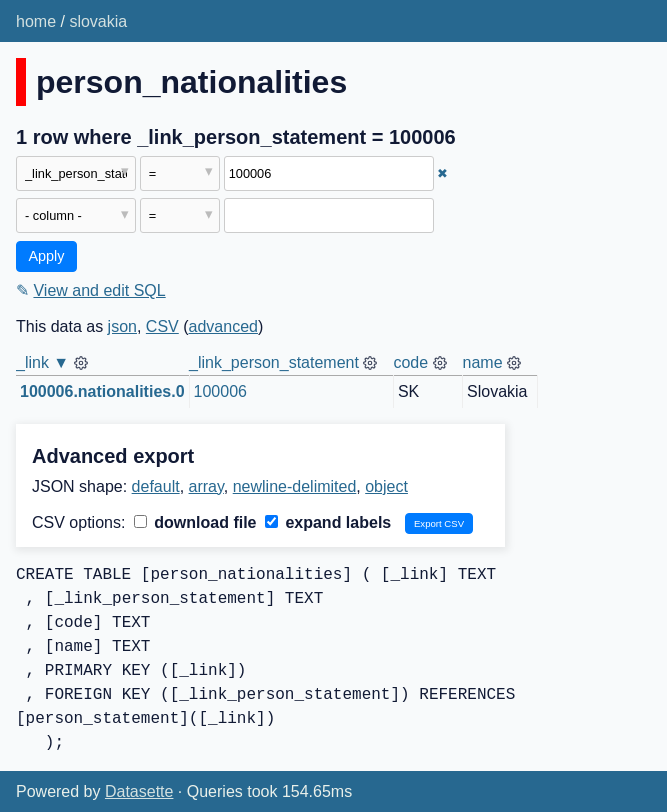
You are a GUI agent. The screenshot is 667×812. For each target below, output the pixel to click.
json (122, 326)
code (410, 362)
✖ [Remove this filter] (442, 173)
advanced (223, 326)
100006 (220, 391)
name (483, 362)
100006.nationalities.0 (102, 391)
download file (195, 522)
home (36, 21)
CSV (162, 326)
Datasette (139, 791)
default (156, 486)
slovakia (98, 21)
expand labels (328, 522)
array (206, 486)
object (386, 486)
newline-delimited (295, 486)
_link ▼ (42, 362)
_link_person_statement (274, 362)
